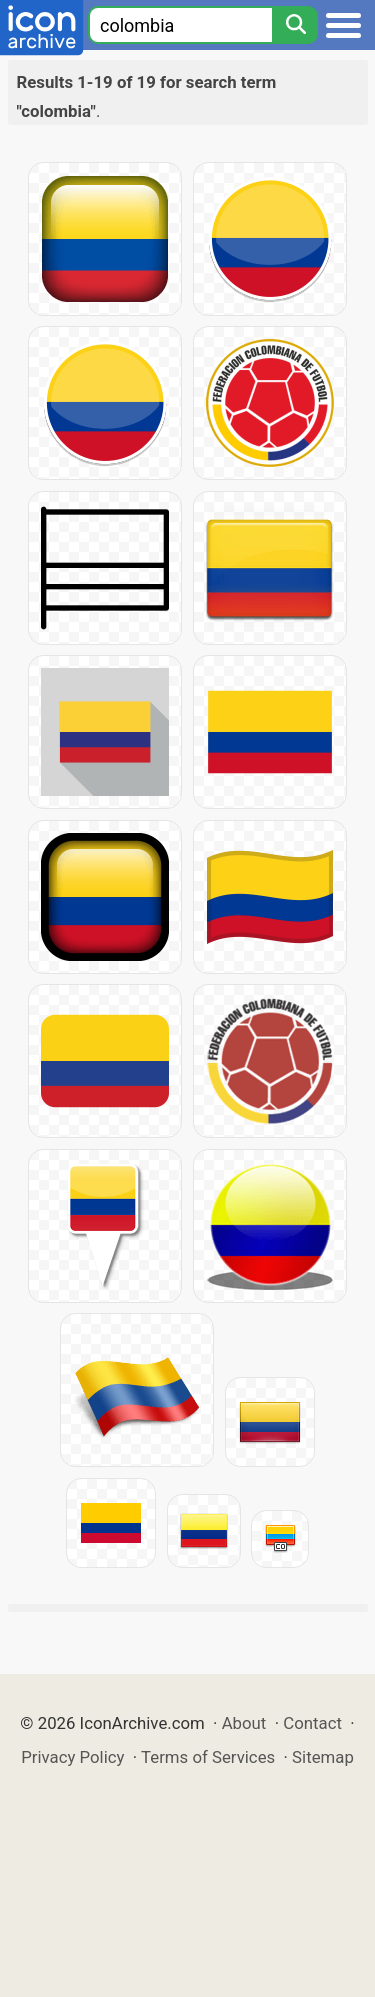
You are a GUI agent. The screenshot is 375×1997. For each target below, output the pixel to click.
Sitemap (323, 1757)
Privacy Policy (72, 1757)
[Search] (295, 25)
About (244, 1723)
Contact (312, 1723)
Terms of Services (208, 1757)
